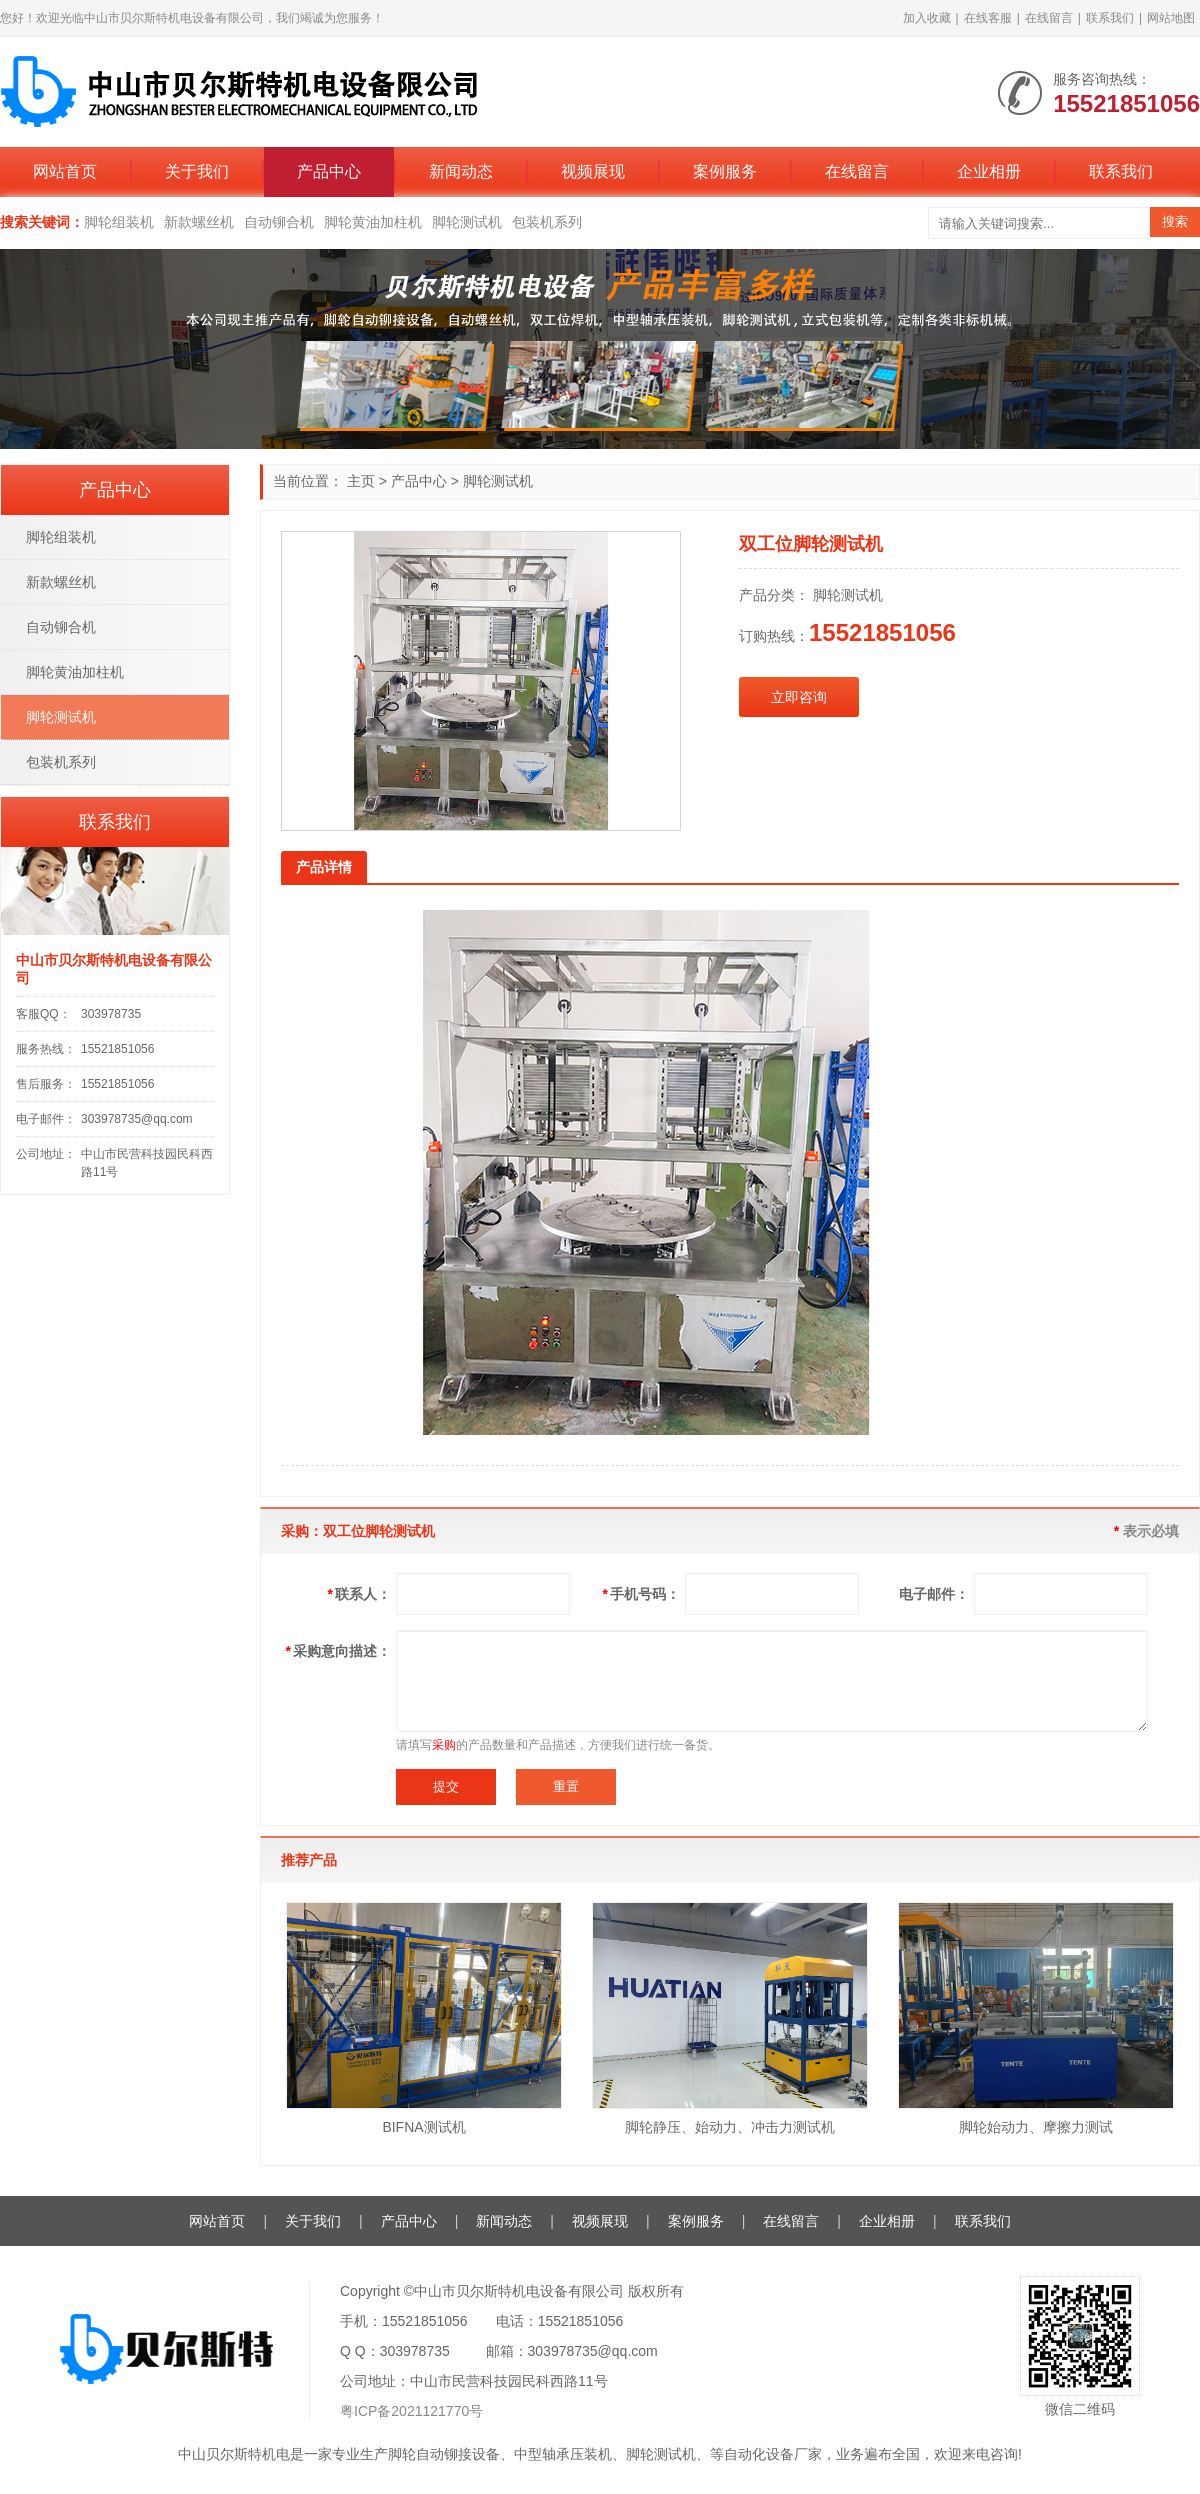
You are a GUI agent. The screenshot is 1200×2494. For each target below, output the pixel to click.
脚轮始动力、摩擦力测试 (1036, 2127)
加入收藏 (927, 18)
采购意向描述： (338, 1651)
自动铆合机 (279, 222)
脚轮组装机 (119, 222)
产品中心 (329, 171)
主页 (361, 481)
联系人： (359, 1594)
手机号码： (641, 1594)
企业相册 (989, 171)
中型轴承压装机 (563, 2454)
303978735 (111, 1014)
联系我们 (1110, 18)
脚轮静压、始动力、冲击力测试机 (730, 2127)
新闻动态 (461, 171)
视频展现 (593, 171)
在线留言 (1049, 18)
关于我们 (197, 171)
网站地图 (1171, 18)
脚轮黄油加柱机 (373, 222)
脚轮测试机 (467, 222)
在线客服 (988, 18)
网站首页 (65, 171)
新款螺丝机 (199, 222)
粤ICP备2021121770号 (411, 2411)
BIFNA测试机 (423, 2127)
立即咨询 (799, 697)
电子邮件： (934, 1594)
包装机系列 (547, 222)
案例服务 (725, 171)
